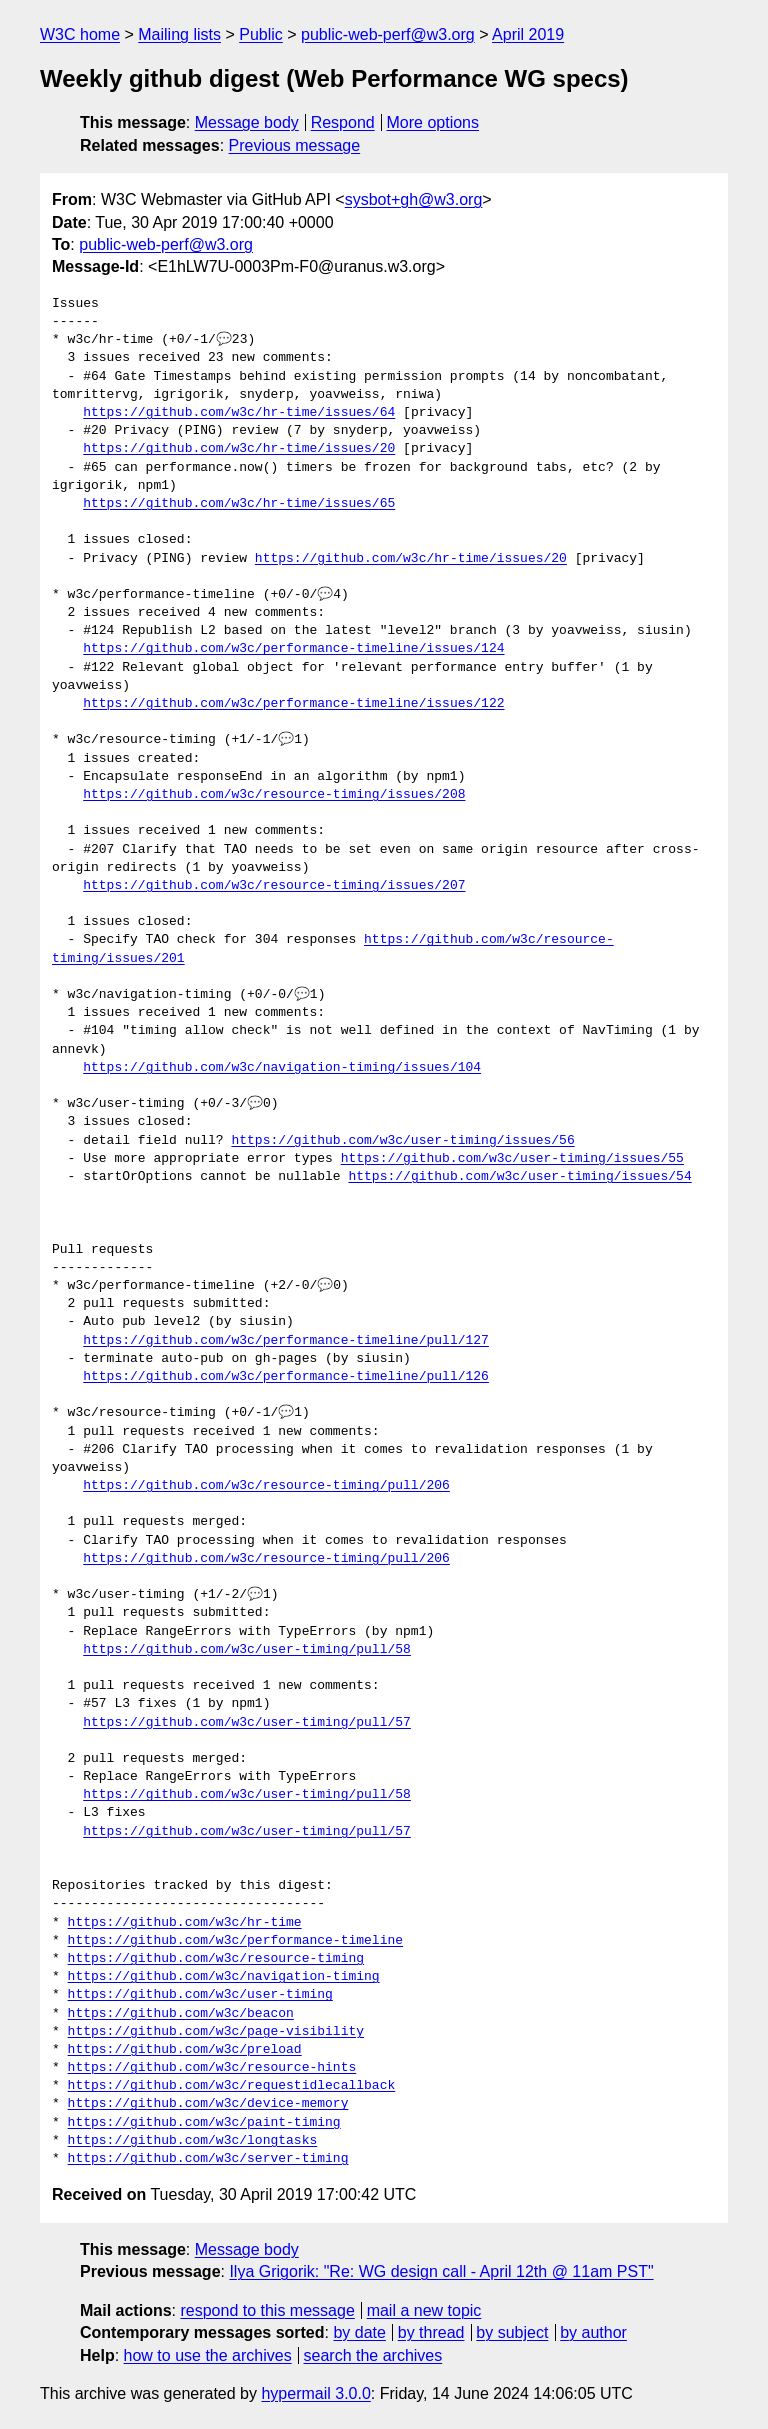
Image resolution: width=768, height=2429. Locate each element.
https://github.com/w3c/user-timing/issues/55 (512, 1159)
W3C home (80, 34)
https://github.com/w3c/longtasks (193, 2141)
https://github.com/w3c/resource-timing (216, 1959)
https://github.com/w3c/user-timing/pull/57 (247, 1723)
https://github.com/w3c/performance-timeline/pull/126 (286, 1377)
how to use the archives (208, 2355)
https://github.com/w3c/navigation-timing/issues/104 (282, 1068)
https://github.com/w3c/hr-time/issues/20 (239, 449)
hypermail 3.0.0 (315, 2393)
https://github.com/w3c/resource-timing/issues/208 (274, 795)
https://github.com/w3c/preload (185, 2050)
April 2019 (528, 34)
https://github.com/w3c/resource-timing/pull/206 (266, 1486)
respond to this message (267, 2310)
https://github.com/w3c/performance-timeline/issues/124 (293, 649)
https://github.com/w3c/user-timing (200, 1995)
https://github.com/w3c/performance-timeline (235, 1941)
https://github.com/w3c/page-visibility (216, 2032)
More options (433, 122)
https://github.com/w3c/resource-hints (212, 2068)
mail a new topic (424, 2310)
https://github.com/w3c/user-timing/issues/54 (519, 1177)
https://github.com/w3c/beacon (181, 2014)
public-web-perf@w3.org (388, 34)
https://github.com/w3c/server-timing (208, 2159)
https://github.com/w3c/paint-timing (204, 2123)
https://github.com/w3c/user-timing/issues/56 (402, 1141)
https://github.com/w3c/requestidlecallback (232, 2086)
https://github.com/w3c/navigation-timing (224, 1977)
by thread (431, 2332)
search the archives (373, 2355)
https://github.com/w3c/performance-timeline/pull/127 (286, 1341)
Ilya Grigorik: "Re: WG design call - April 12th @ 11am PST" (441, 2271)
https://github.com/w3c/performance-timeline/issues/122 (293, 704)
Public (261, 34)
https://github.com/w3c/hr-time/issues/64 (239, 413)
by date (359, 2332)
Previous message (295, 145)
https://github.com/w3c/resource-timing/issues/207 (274, 886)
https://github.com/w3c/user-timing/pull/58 (247, 1650)
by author (593, 2332)
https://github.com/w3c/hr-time (185, 1923)
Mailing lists (179, 34)
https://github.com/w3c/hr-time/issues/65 (239, 504)
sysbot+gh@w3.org (414, 199)
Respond (343, 122)
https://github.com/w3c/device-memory (208, 2104)
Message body (247, 122)
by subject (512, 2332)
